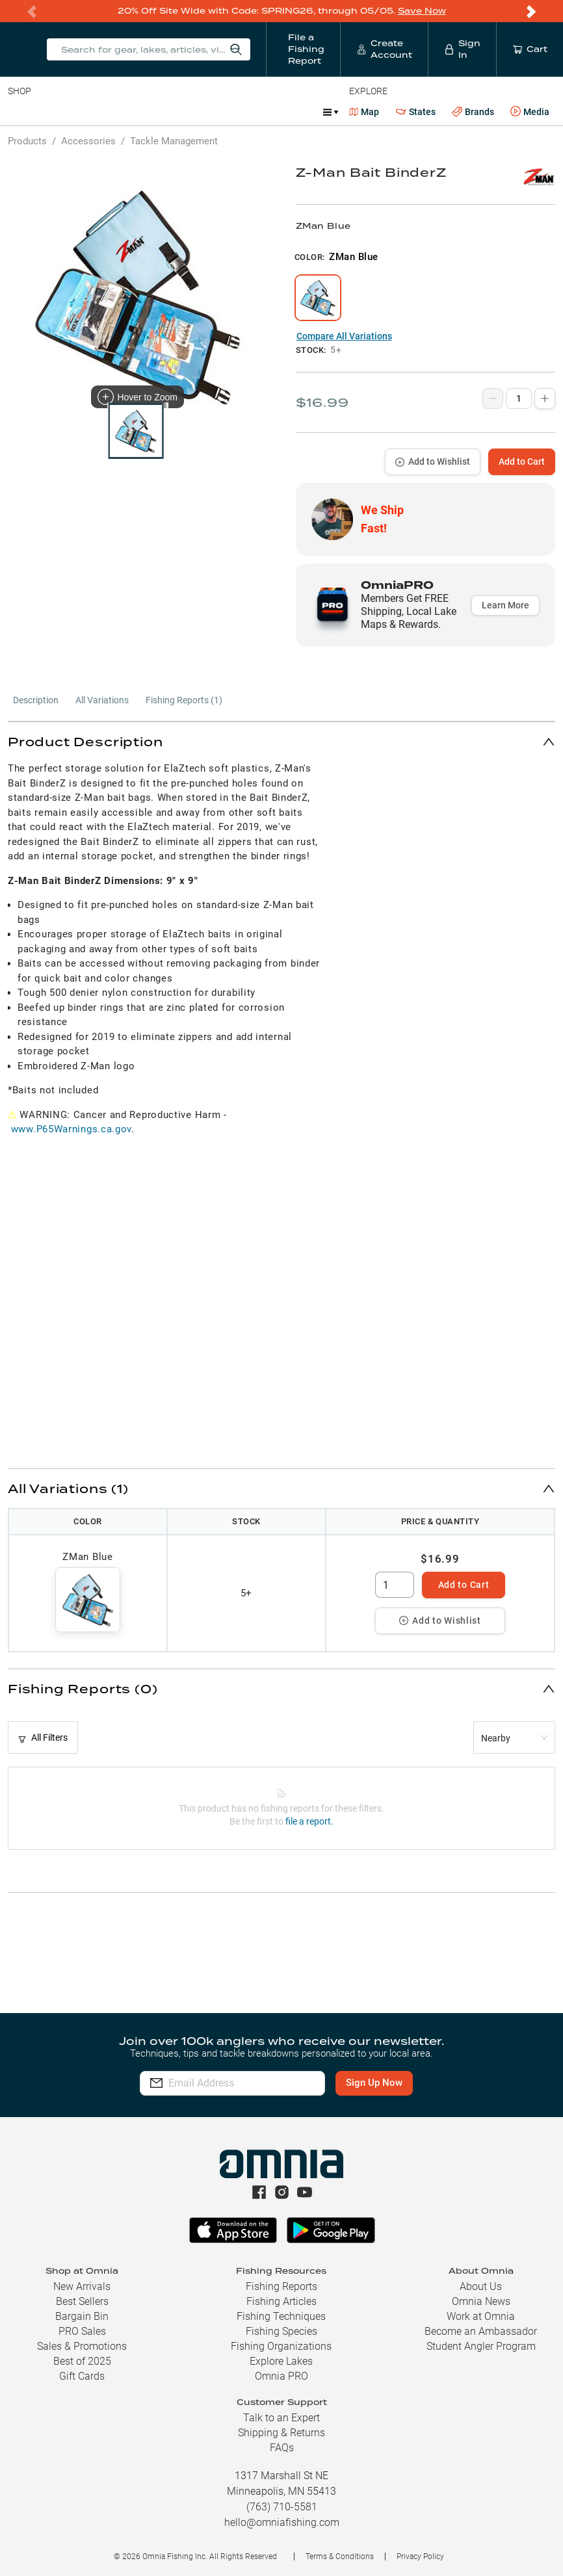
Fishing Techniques (281, 2316)
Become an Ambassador (481, 2331)
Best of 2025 (82, 2361)
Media (529, 112)
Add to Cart (522, 461)
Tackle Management (174, 141)
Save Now (422, 10)
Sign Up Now (394, 2082)
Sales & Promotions (82, 2346)
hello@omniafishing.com (281, 2522)
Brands (473, 112)
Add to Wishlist (432, 461)
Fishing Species (281, 2331)
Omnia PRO (281, 2376)
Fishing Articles (281, 2301)
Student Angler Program (481, 2346)
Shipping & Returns (281, 2432)
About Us (481, 2286)
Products (27, 141)
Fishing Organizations (281, 2346)
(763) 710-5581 (281, 2507)
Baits (18, 112)
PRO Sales (82, 2331)
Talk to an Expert (281, 2418)
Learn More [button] (505, 605)
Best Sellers (82, 2301)
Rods (99, 112)
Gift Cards (82, 2376)
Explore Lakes (281, 2361)
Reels (142, 112)
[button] (281, 741)
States (416, 112)
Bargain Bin (82, 2316)
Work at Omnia (481, 2316)
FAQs (282, 2447)
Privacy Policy (420, 2556)
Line (59, 112)
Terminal (193, 112)
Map (364, 112)
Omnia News (481, 2301)
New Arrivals (82, 2286)
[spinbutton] (394, 1584)
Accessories (258, 112)
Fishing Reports (281, 2286)
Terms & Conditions (340, 2556)
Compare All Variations (344, 336)
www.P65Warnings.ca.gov (71, 1129)
